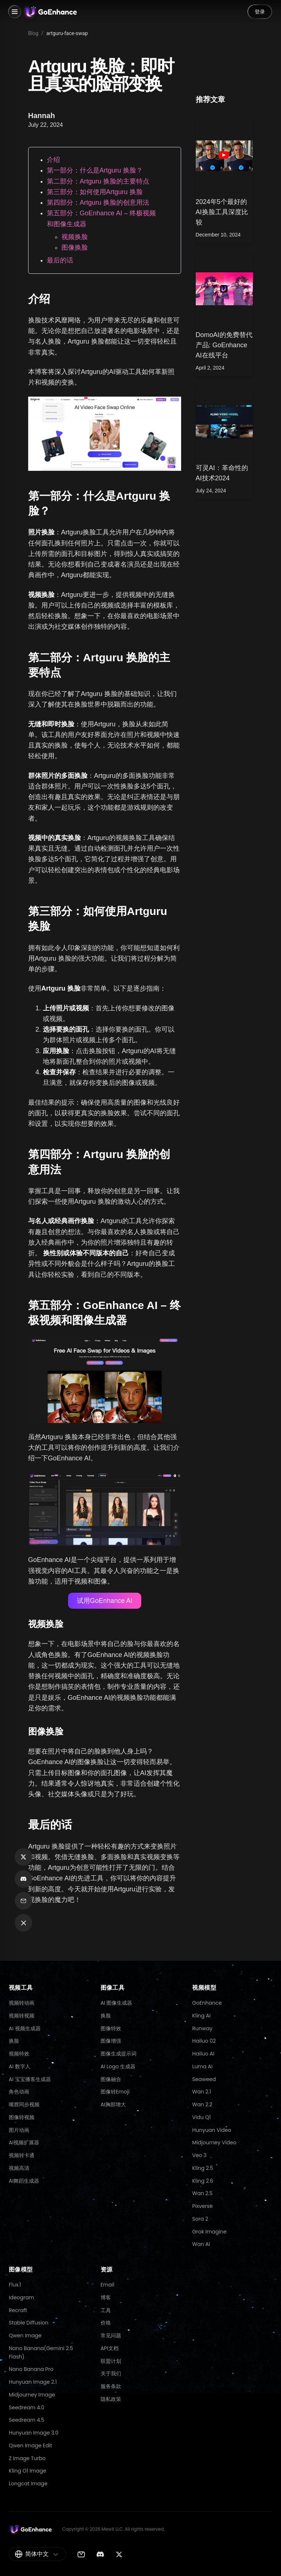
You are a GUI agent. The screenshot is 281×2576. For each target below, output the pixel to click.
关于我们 (111, 2373)
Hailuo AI (203, 2053)
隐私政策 (111, 2399)
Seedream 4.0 (26, 2407)
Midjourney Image (32, 2394)
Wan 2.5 (202, 2193)
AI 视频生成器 (25, 2028)
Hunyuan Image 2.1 (33, 2382)
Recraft (18, 2310)
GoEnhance (207, 2002)
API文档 (110, 2348)
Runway (202, 2028)
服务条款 (111, 2386)
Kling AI (201, 2015)
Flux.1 (15, 2284)
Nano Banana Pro (31, 2369)
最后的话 (60, 260)
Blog (33, 33)
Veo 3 (199, 2155)
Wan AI (201, 2244)
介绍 (53, 159)
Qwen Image (25, 2335)
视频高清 (19, 2168)
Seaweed (204, 2079)
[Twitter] (119, 2554)
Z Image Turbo (27, 2458)
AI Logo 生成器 (118, 2066)
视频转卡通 (21, 2155)
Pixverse (202, 2206)
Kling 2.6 (202, 2181)
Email (108, 2284)
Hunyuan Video (211, 2130)
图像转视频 (21, 2117)
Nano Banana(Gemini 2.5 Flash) (41, 2352)
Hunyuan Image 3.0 (34, 2432)
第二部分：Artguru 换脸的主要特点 (98, 181)
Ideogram (21, 2297)
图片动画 (19, 2130)
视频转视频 (21, 2015)
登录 (260, 12)
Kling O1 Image (27, 2470)
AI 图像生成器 (116, 2002)
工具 (106, 2310)
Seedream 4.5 (26, 2420)
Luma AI (202, 2066)
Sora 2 (200, 2219)
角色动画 (19, 2091)
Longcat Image (28, 2483)
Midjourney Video (214, 2142)
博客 (106, 2297)
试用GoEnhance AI (104, 1600)
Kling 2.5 (202, 2168)
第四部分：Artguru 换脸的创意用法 (98, 202)
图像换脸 (74, 247)
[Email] (81, 2554)
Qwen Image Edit (30, 2445)
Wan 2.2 (202, 2104)
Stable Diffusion (28, 2322)
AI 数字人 (19, 2066)
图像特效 (111, 2028)
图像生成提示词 (118, 2053)
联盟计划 (111, 2361)
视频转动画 (21, 2002)
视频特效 (19, 2053)
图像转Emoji (115, 2091)
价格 (106, 2322)
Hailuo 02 (204, 2040)
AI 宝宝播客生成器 (30, 2079)
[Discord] (100, 2554)
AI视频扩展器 (24, 2142)
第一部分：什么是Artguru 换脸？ (95, 170)
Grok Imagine (209, 2231)
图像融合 (111, 2079)
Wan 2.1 (201, 2091)
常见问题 (111, 2335)
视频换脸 (74, 237)
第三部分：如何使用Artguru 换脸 (95, 192)
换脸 (14, 2040)
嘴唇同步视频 (24, 2104)
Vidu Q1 (201, 2117)
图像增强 (111, 2040)
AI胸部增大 (113, 2104)
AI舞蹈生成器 (24, 2181)
